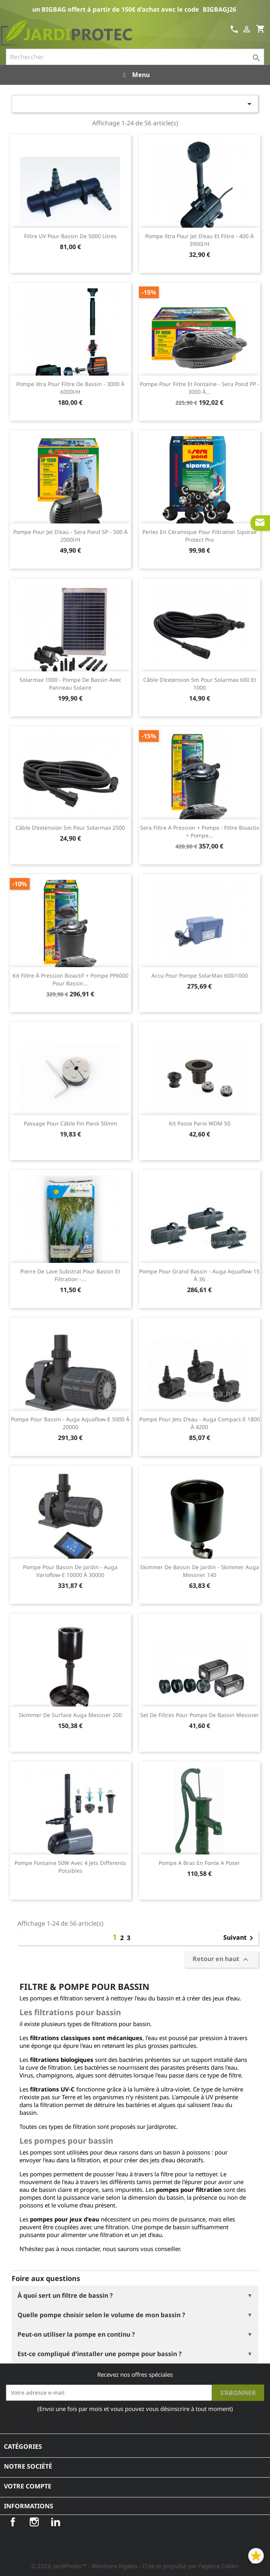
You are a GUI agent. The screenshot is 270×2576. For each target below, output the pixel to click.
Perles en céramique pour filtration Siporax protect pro (199, 535)
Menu (134, 74)
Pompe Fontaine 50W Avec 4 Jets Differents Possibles (70, 1866)
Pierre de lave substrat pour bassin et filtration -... (70, 1275)
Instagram (34, 2522)
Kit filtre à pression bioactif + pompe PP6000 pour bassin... (70, 979)
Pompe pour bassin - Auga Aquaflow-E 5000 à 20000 (70, 1423)
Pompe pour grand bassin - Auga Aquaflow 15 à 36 (199, 1275)
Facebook (13, 2522)
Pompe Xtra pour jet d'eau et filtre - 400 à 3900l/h (199, 240)
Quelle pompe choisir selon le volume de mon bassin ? (101, 2315)
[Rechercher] (135, 57)
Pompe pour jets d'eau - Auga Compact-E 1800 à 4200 (199, 1423)
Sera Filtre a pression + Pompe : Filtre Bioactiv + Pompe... (199, 831)
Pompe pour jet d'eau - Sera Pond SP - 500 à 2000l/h (70, 535)
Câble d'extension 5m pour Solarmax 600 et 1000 (199, 683)
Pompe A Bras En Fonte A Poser (199, 1863)
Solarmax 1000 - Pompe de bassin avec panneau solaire (70, 683)
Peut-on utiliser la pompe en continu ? (76, 2334)
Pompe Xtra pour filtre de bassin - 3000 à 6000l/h (70, 387)
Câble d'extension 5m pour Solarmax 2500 (70, 827)
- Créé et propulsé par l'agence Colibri (189, 2566)
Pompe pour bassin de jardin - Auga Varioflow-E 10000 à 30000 (70, 1571)
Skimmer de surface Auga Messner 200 (70, 1715)
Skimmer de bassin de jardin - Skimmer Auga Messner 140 (199, 1571)
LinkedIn (55, 2522)
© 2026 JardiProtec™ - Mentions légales (85, 2566)
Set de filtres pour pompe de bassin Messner (199, 1715)
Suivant (239, 1938)
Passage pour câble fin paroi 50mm (70, 1123)
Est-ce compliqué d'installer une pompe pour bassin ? (100, 2353)
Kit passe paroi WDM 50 (199, 1123)
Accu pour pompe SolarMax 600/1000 (199, 975)
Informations (28, 2506)
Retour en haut (221, 1959)
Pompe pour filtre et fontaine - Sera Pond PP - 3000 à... (199, 387)
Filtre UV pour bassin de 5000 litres (70, 236)
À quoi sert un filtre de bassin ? (65, 2295)
